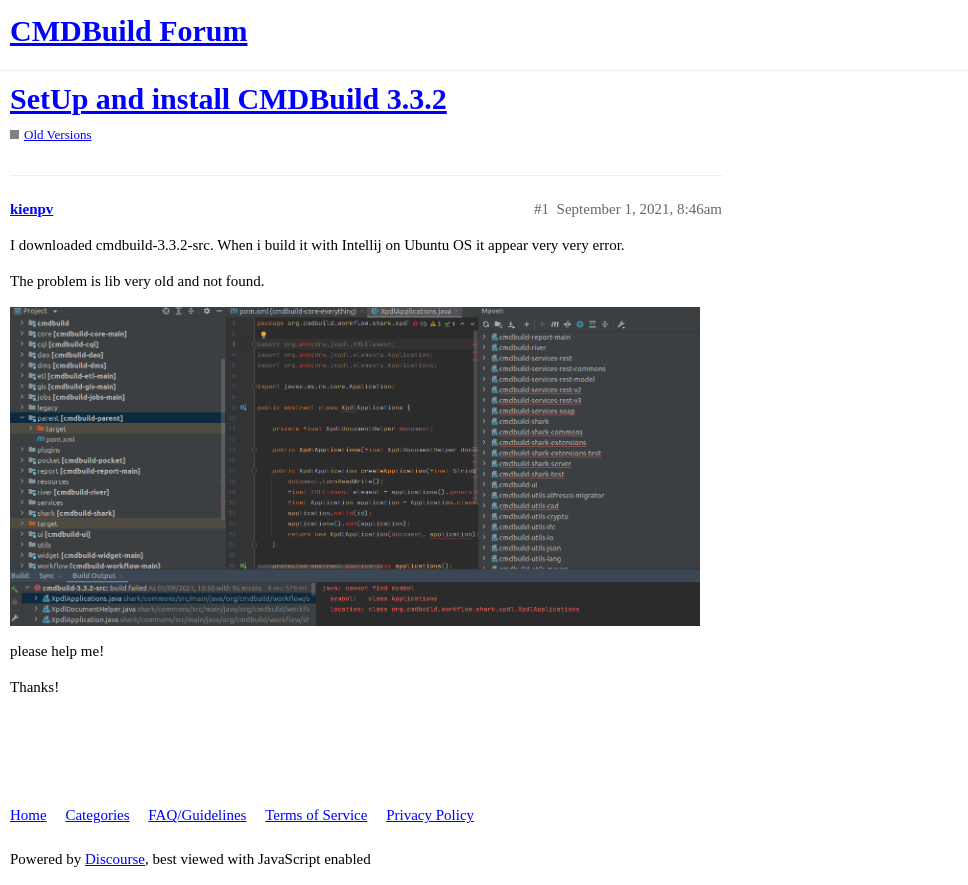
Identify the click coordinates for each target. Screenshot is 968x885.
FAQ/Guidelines (197, 815)
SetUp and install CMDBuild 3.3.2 (228, 98)
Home (28, 815)
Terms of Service (316, 815)
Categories (97, 815)
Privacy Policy (430, 815)
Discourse (115, 859)
